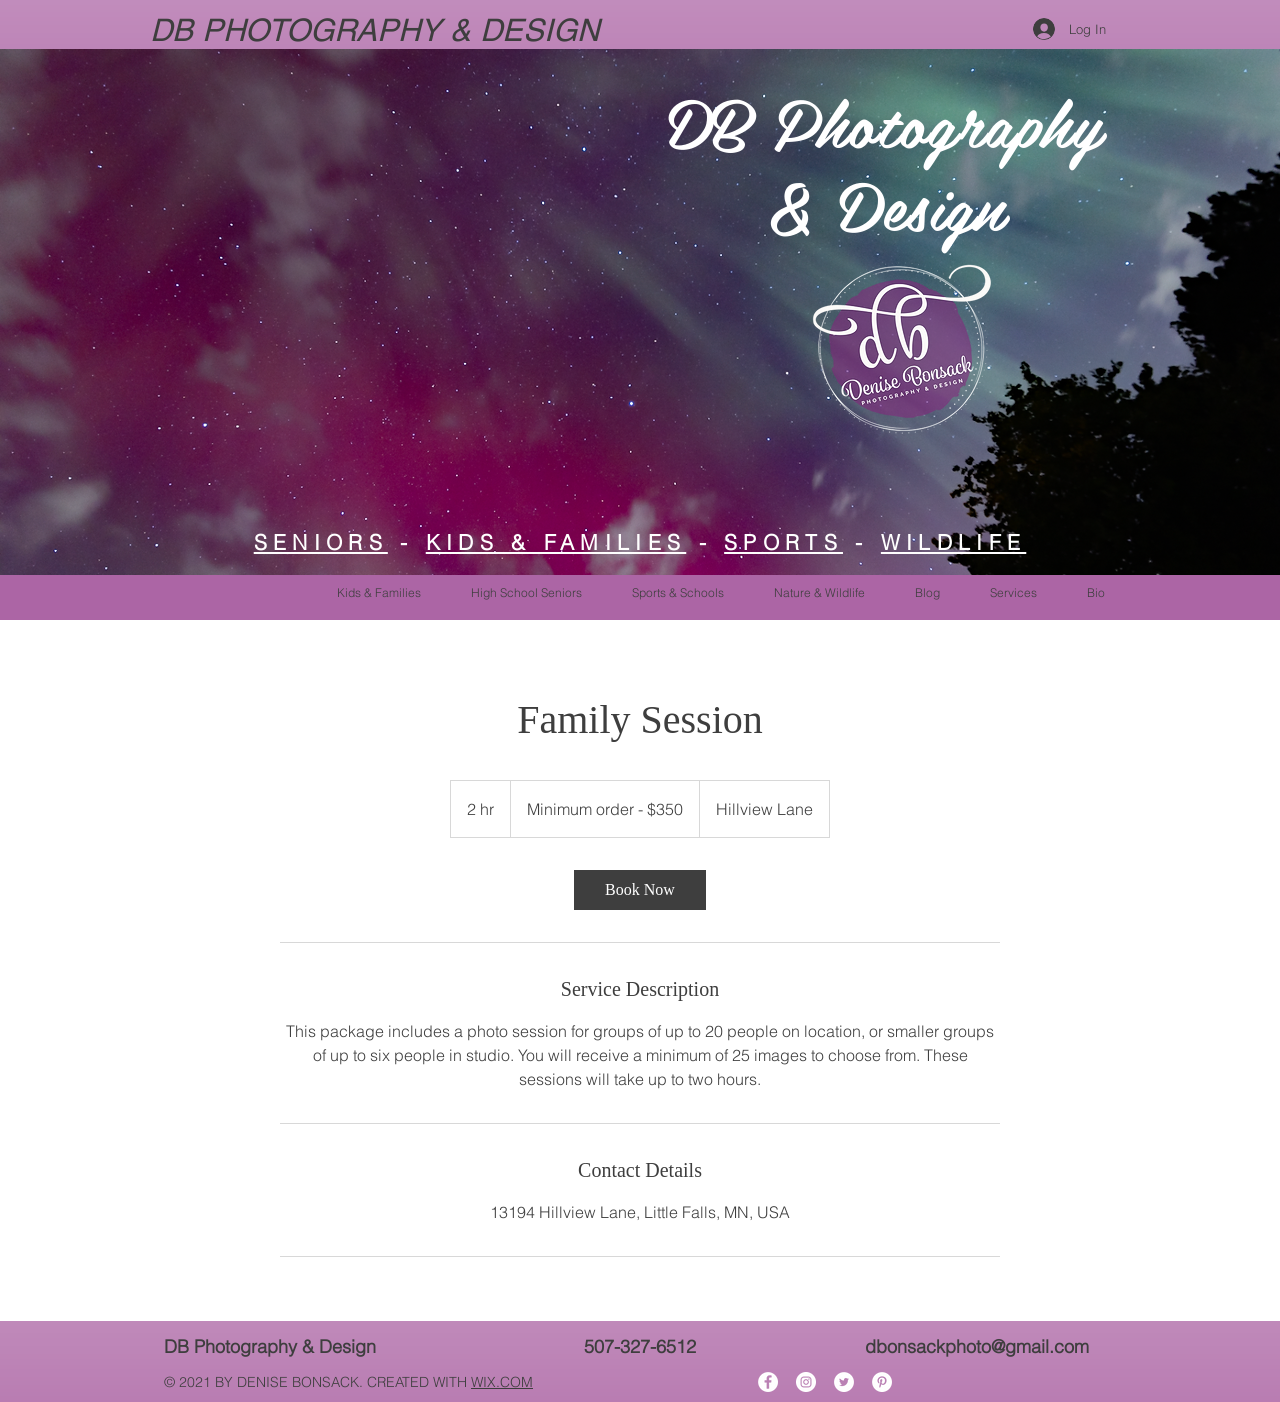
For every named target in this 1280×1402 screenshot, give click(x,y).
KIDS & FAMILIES (556, 542)
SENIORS (321, 542)
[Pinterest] (882, 1382)
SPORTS (783, 542)
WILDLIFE (953, 542)
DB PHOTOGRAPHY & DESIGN (379, 30)
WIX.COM (502, 1382)
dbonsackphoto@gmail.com (977, 1346)
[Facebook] (768, 1382)
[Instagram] (806, 1382)
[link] (640, 890)
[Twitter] (844, 1382)
